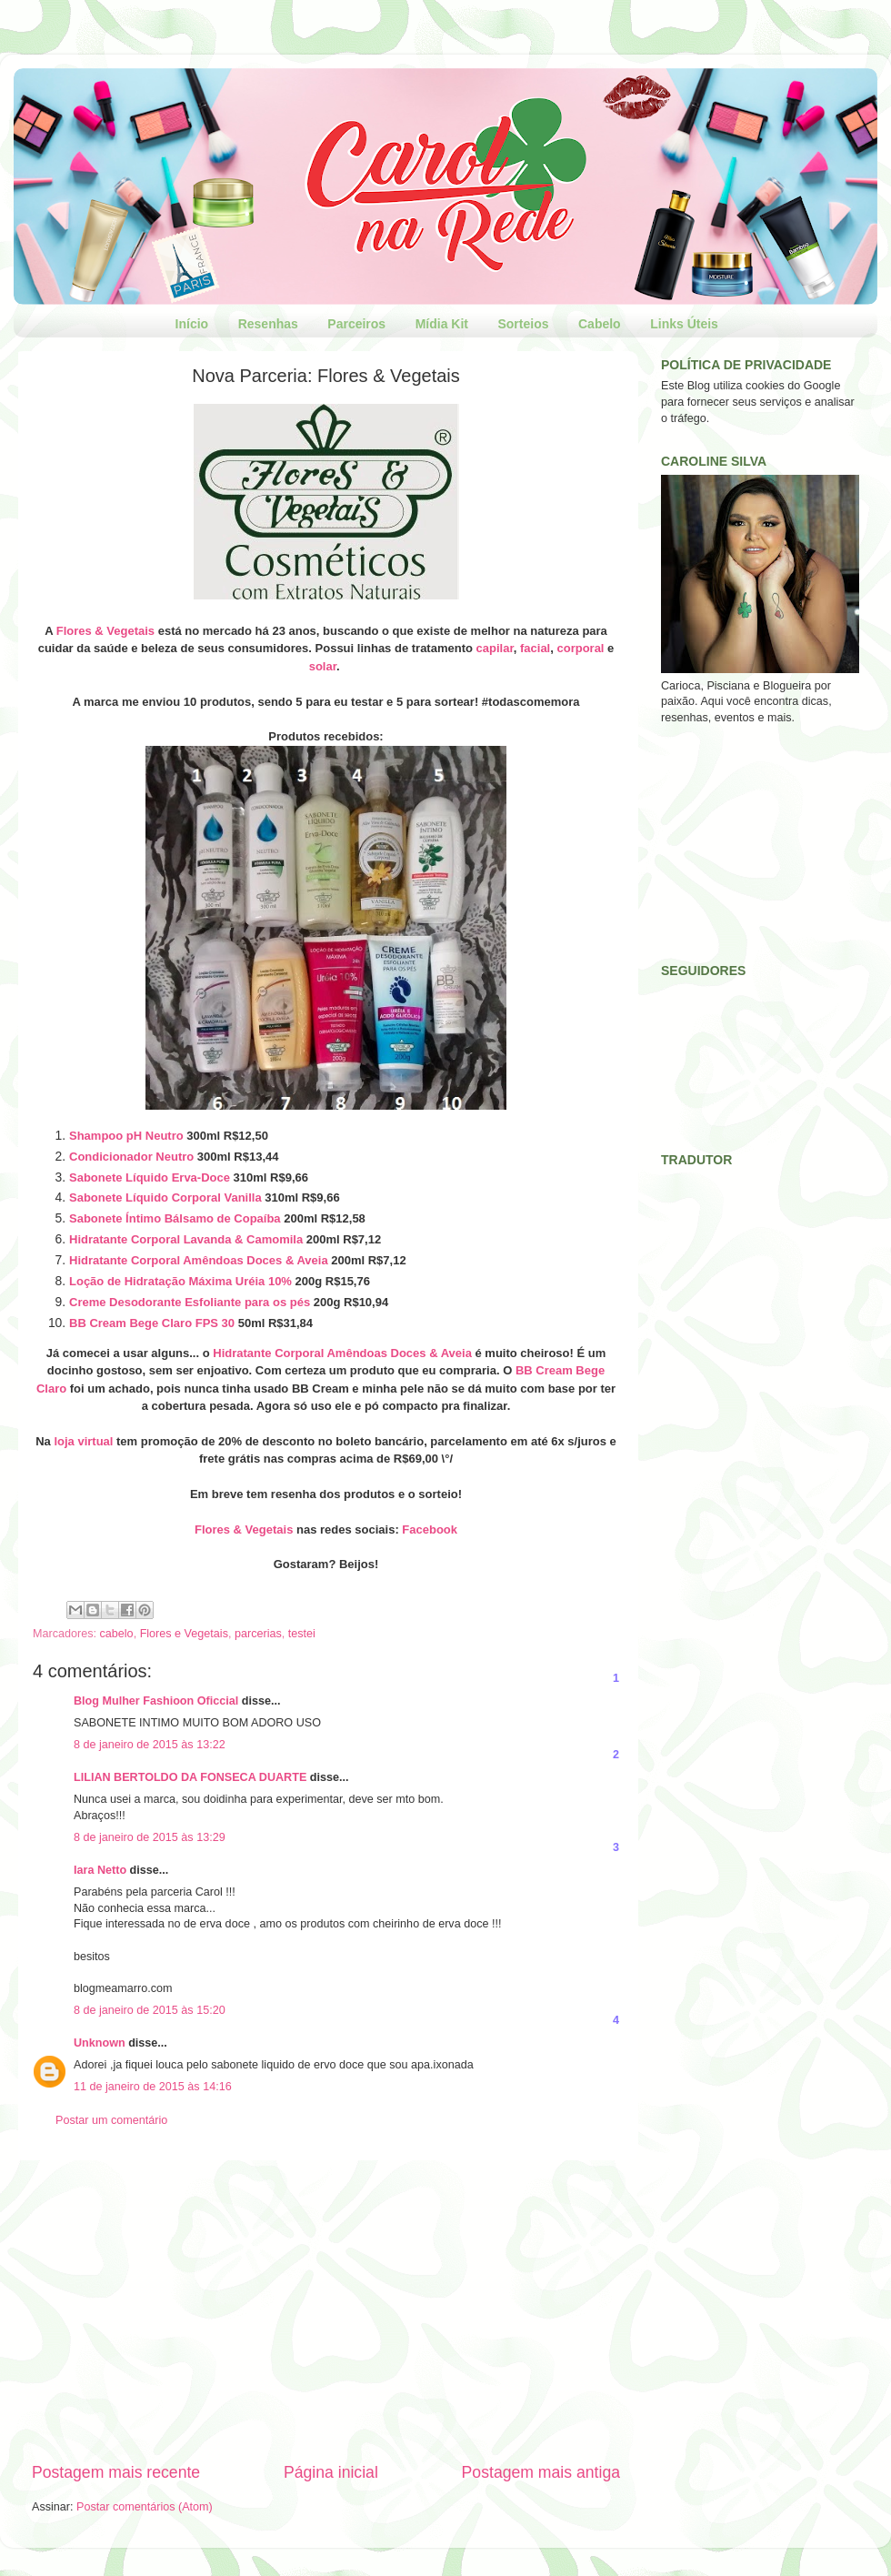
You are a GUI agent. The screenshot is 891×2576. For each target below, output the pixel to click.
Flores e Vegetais (184, 1633)
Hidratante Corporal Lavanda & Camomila (186, 1239)
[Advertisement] (326, 2310)
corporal (580, 648)
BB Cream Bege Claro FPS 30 (152, 1323)
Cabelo (599, 324)
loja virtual (83, 1441)
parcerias (258, 1633)
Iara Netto (100, 1870)
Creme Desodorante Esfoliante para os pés (189, 1302)
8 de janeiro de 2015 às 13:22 (149, 1744)
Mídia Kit (441, 324)
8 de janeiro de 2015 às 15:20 (149, 2010)
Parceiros (356, 324)
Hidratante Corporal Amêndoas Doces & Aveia (198, 1260)
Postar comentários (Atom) (144, 2507)
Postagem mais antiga (541, 2472)
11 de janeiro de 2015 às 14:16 (153, 2086)
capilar (495, 648)
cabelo (117, 1633)
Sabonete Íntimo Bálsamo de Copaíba (175, 1218)
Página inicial (331, 2472)
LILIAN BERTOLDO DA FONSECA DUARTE (190, 1777)
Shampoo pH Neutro (126, 1135)
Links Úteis (684, 324)
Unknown (99, 2043)
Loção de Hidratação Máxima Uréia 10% (180, 1281)
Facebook (429, 1529)
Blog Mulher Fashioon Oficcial (156, 1701)
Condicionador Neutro (131, 1156)
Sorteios (522, 324)
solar (322, 666)
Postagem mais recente (116, 2472)
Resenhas (268, 324)
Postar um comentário (111, 2120)
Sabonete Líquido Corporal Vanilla (165, 1197)
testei (301, 1633)
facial (535, 648)
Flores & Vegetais (105, 631)
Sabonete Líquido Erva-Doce (149, 1177)
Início (192, 324)
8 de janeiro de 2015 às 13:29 (149, 1837)
